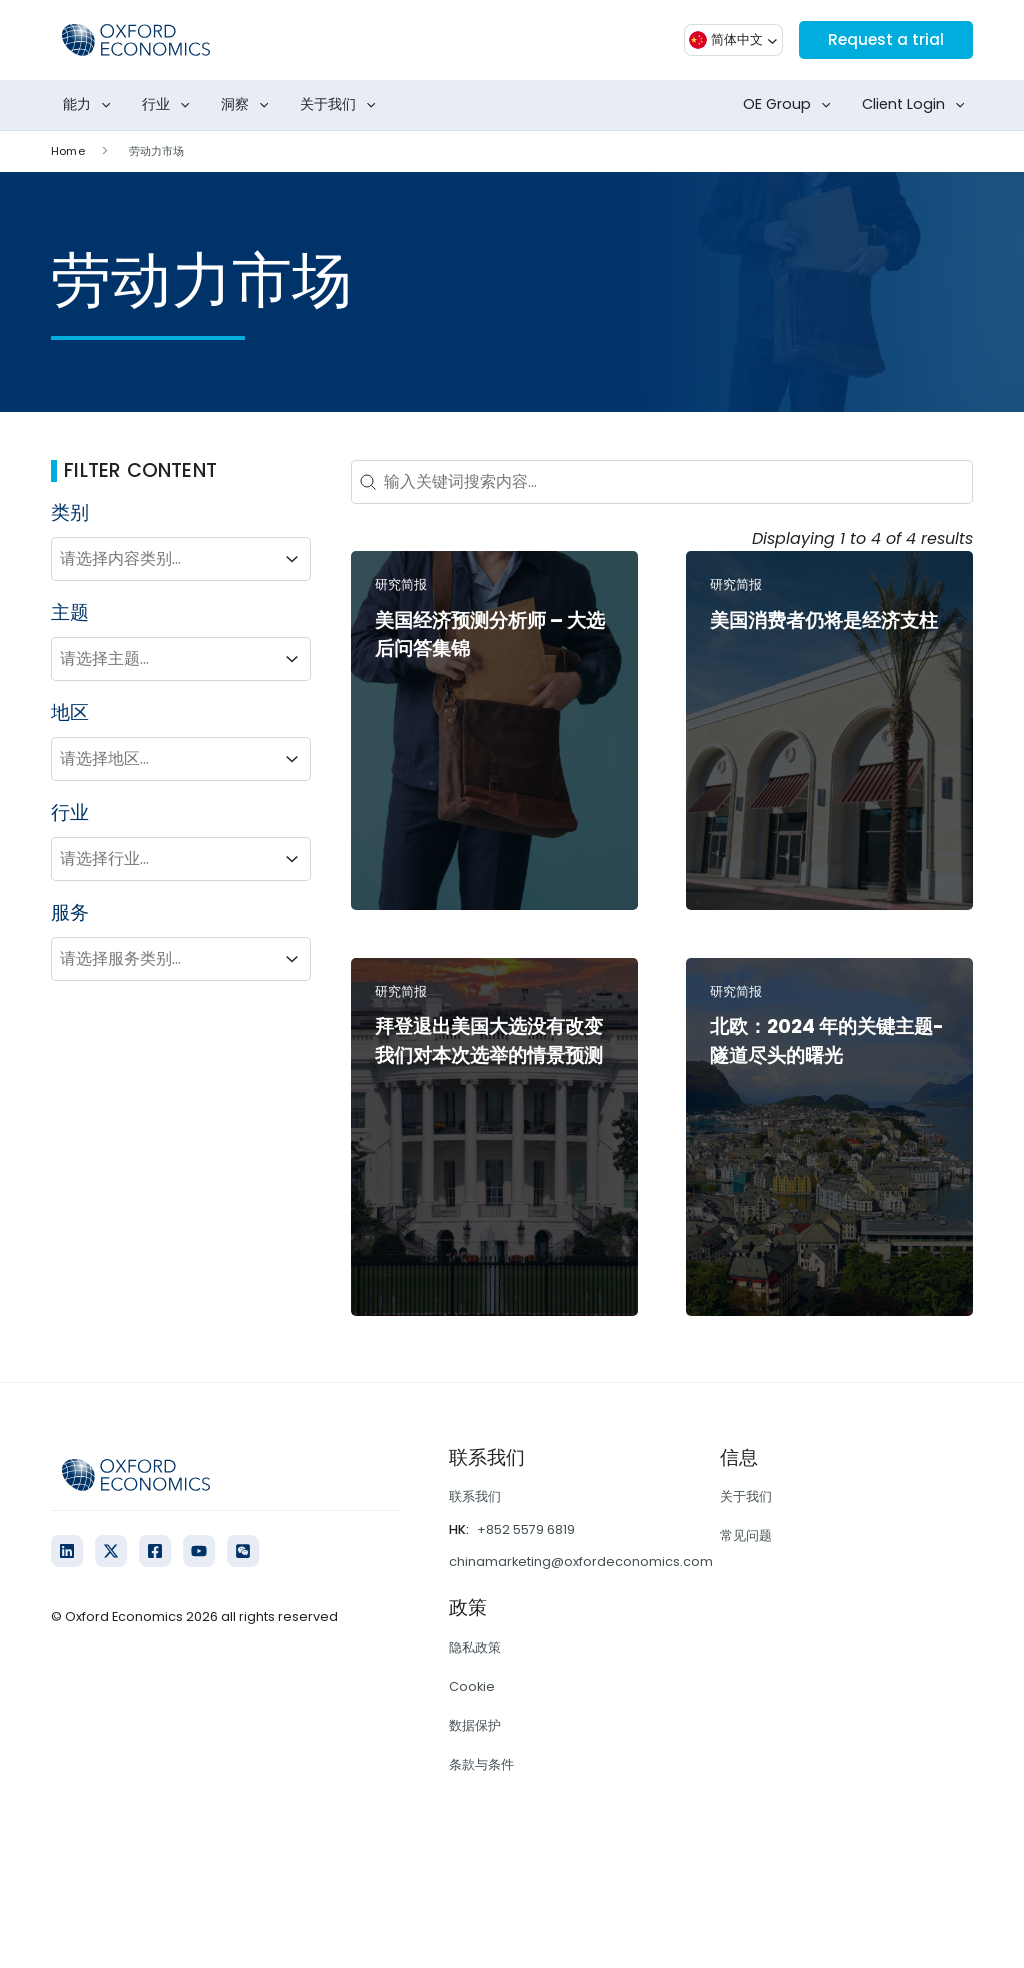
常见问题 (746, 1535)
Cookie (472, 1686)
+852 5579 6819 (526, 1529)
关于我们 (342, 105)
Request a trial (884, 39)
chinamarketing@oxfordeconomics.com (581, 1561)
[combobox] (163, 559)
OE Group (791, 105)
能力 (91, 105)
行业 (170, 105)
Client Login (917, 105)
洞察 (249, 105)
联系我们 (475, 1496)
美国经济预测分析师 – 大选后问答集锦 (490, 635)
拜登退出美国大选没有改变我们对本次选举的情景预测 (489, 1041)
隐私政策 (475, 1647)
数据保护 (475, 1725)
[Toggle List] (292, 559)
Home (67, 151)
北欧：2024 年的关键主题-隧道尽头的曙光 (827, 1041)
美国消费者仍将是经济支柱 (824, 620)
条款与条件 (481, 1764)
